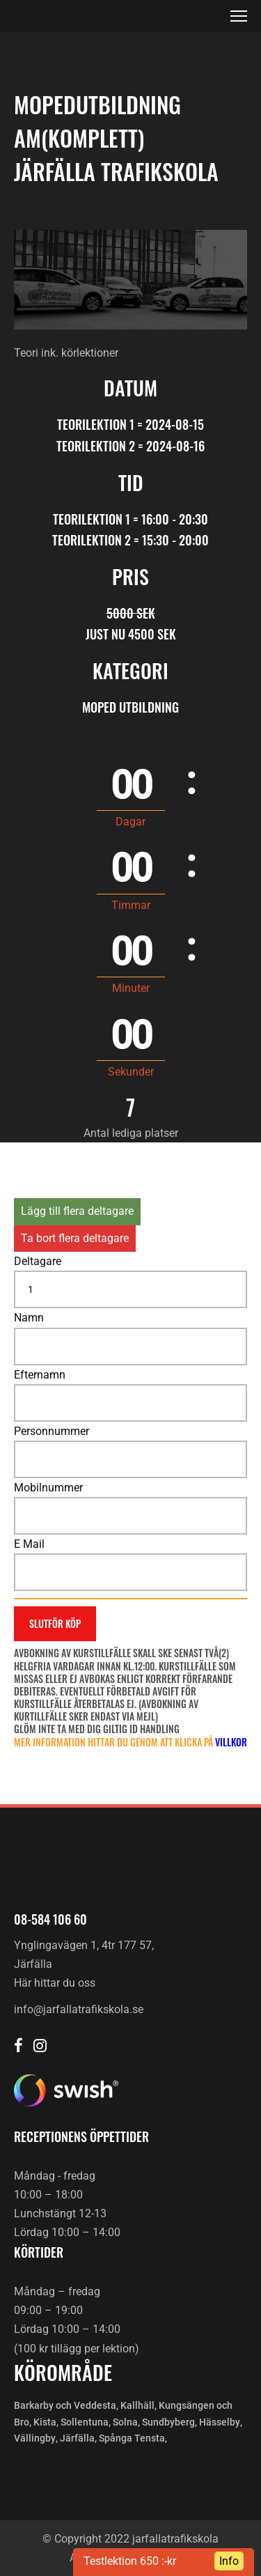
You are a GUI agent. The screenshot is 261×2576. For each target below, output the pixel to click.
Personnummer (51, 1431)
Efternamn (39, 1374)
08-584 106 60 (50, 1919)
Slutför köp (55, 1623)
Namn (29, 1317)
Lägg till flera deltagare (77, 1211)
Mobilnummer (48, 1487)
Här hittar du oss (54, 1982)
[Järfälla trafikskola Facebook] (18, 2047)
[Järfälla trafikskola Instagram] (40, 2047)
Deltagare (37, 1261)
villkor (231, 1742)
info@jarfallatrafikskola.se (78, 2009)
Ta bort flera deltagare (75, 1238)
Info (229, 2561)
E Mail (29, 1544)
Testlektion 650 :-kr (130, 2561)
